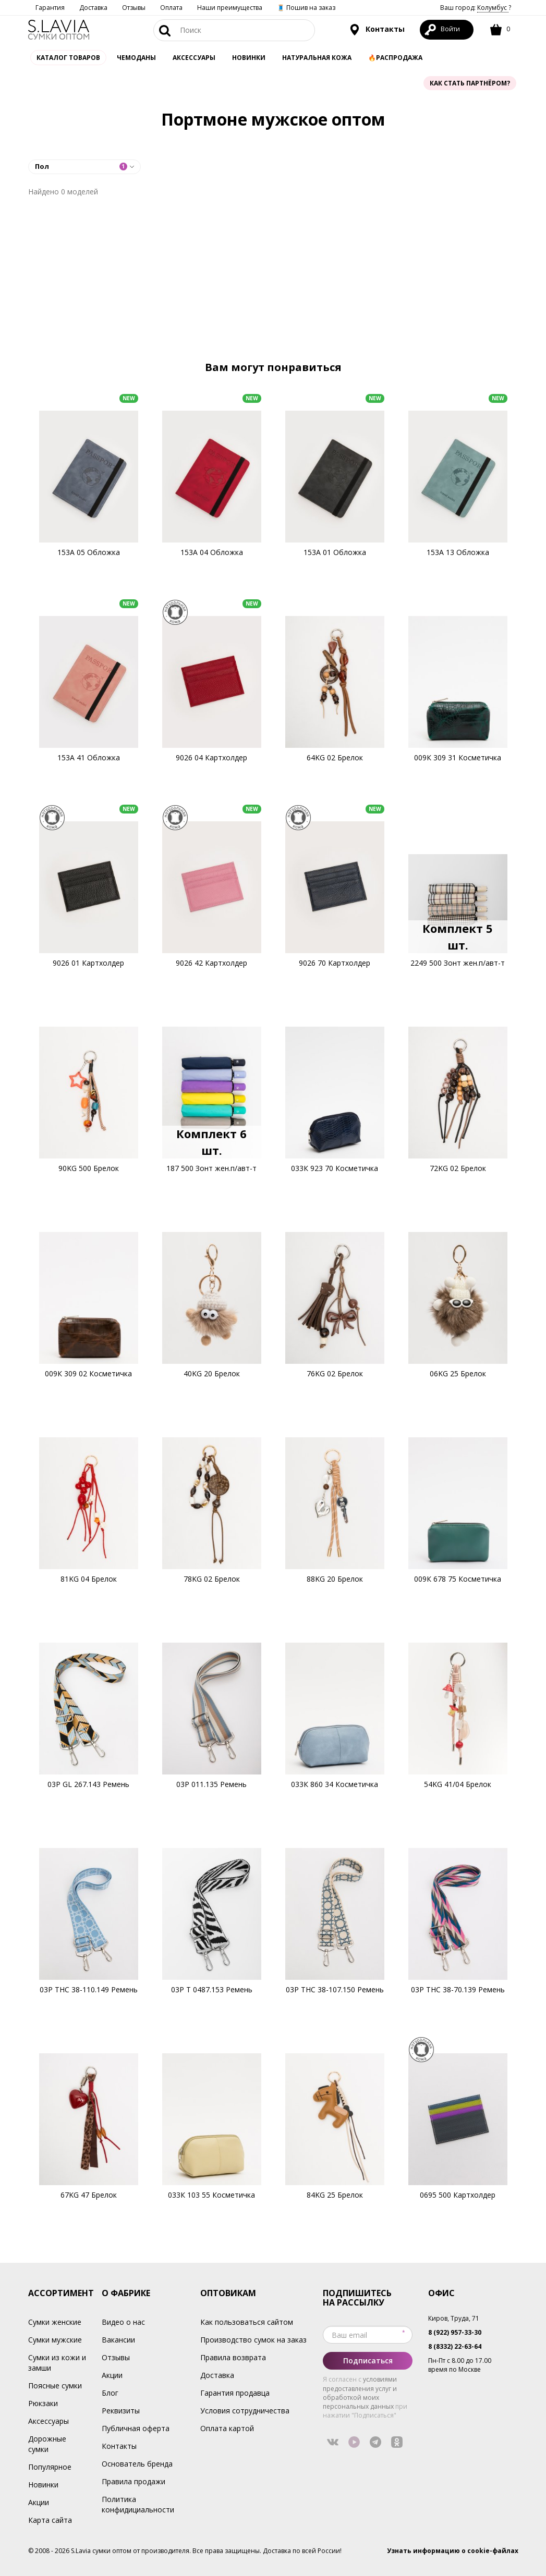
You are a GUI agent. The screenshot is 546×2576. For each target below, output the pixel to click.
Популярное (49, 2467)
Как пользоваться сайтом (246, 2322)
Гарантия (50, 7)
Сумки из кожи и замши (57, 2362)
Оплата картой (227, 2428)
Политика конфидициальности (138, 2504)
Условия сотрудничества (244, 2410)
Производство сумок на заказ (253, 2340)
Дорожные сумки (47, 2444)
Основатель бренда (137, 2464)
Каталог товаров (68, 57)
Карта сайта (50, 2520)
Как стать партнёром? (470, 83)
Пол (81, 166)
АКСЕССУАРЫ (194, 57)
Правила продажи (133, 2481)
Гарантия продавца (235, 2393)
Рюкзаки (43, 2403)
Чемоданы (136, 57)
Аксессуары (48, 2421)
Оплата (171, 7)
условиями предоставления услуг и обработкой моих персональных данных (360, 2392)
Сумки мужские (55, 2340)
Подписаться (368, 2360)
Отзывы (133, 7)
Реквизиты (121, 2410)
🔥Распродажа (395, 57)
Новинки (248, 57)
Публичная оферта (135, 2428)
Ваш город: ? (475, 7)
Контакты (377, 29)
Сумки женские (54, 2322)
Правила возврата (233, 2357)
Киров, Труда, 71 (453, 2318)
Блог (110, 2393)
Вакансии (118, 2340)
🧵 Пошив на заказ (306, 7)
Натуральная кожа (316, 57)
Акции (38, 2502)
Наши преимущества (229, 7)
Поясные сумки (55, 2385)
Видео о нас (123, 2322)
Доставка (93, 7)
